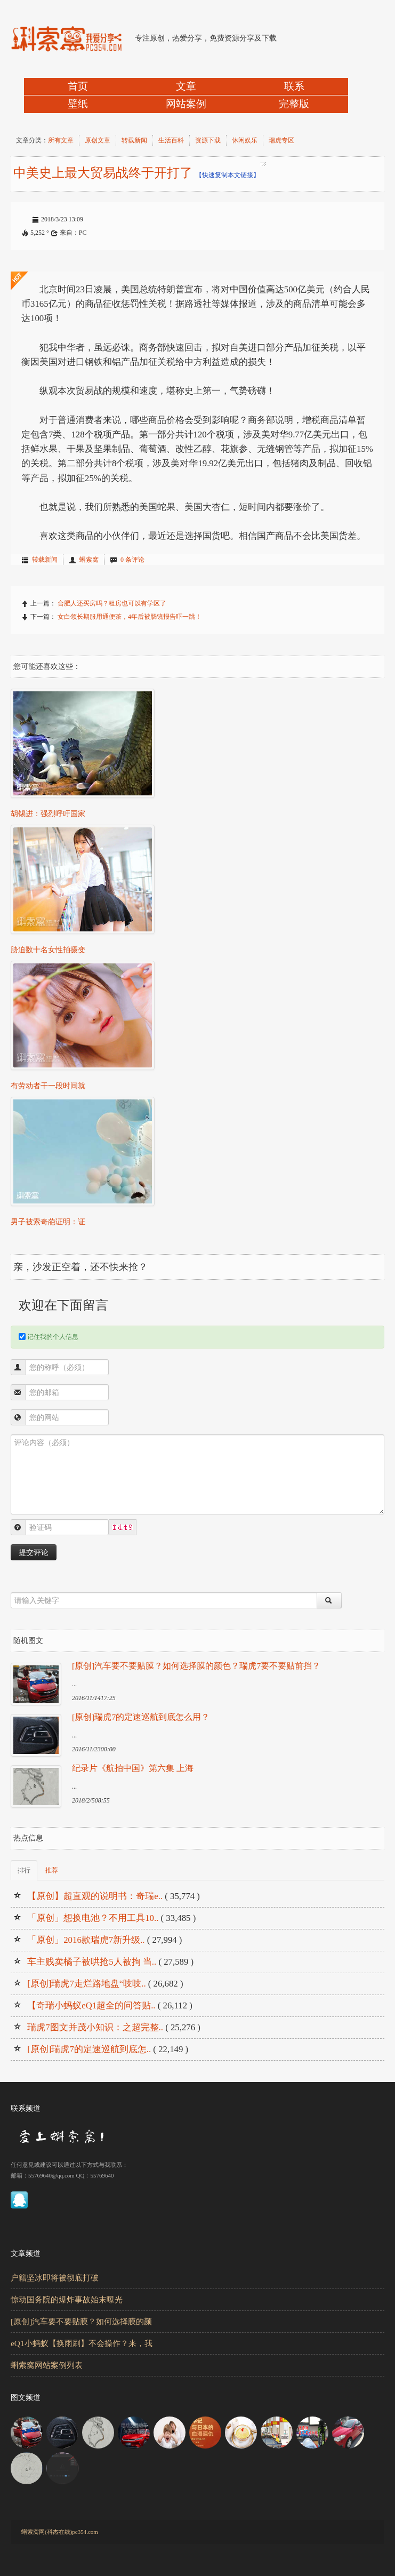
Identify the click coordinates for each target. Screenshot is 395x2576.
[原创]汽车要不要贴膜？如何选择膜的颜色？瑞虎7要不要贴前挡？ (196, 1666)
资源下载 (208, 140)
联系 (294, 86)
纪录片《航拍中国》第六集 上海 (133, 1768)
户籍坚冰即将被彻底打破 (55, 2277)
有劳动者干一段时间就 (48, 1086)
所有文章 (61, 140)
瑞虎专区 (281, 140)
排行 (24, 1870)
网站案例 (186, 103)
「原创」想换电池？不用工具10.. (92, 1918)
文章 (186, 86)
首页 (78, 86)
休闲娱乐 (244, 140)
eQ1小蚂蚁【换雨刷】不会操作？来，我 (81, 2343)
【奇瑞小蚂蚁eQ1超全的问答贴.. (91, 2005)
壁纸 (78, 103)
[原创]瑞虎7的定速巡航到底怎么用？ (140, 1717)
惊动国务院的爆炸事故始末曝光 (67, 2299)
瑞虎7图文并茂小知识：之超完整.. (95, 2027)
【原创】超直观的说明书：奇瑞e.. (95, 1896)
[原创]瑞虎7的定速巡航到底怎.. (89, 2049)
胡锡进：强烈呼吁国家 (48, 814)
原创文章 (97, 140)
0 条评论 (132, 559)
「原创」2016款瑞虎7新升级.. (85, 1940)
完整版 (294, 103)
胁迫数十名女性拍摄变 (48, 950)
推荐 (51, 1870)
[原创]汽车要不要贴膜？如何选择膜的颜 (81, 2321)
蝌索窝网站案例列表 (47, 2365)
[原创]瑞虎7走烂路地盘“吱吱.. (86, 1984)
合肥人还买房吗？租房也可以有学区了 (112, 603)
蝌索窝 (89, 559)
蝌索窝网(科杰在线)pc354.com (59, 2532)
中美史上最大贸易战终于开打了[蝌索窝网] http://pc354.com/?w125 (263, 164)
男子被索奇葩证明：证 (48, 1222)
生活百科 (171, 140)
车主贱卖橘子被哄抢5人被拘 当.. (91, 1962)
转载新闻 (134, 140)
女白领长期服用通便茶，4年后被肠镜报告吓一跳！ (129, 616)
